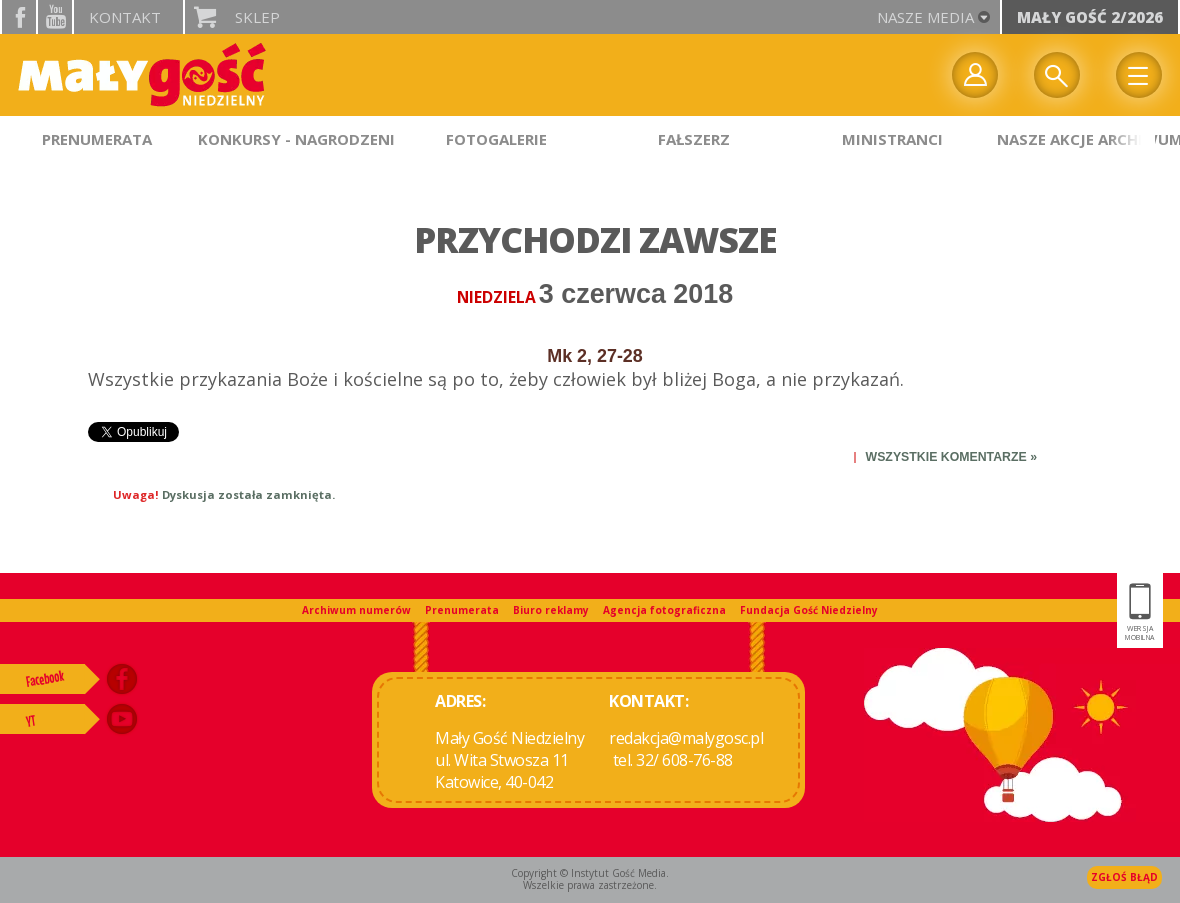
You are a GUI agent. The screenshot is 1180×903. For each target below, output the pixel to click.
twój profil (975, 75)
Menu (1139, 75)
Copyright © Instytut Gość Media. (590, 873)
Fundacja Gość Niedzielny (809, 610)
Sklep (257, 17)
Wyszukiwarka (1057, 75)
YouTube (55, 17)
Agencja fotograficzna (664, 610)
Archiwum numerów (356, 610)
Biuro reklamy (551, 610)
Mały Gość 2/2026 (1090, 17)
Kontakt (125, 17)
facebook (19, 17)
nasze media (925, 17)
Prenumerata (462, 610)
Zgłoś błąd (1124, 877)
